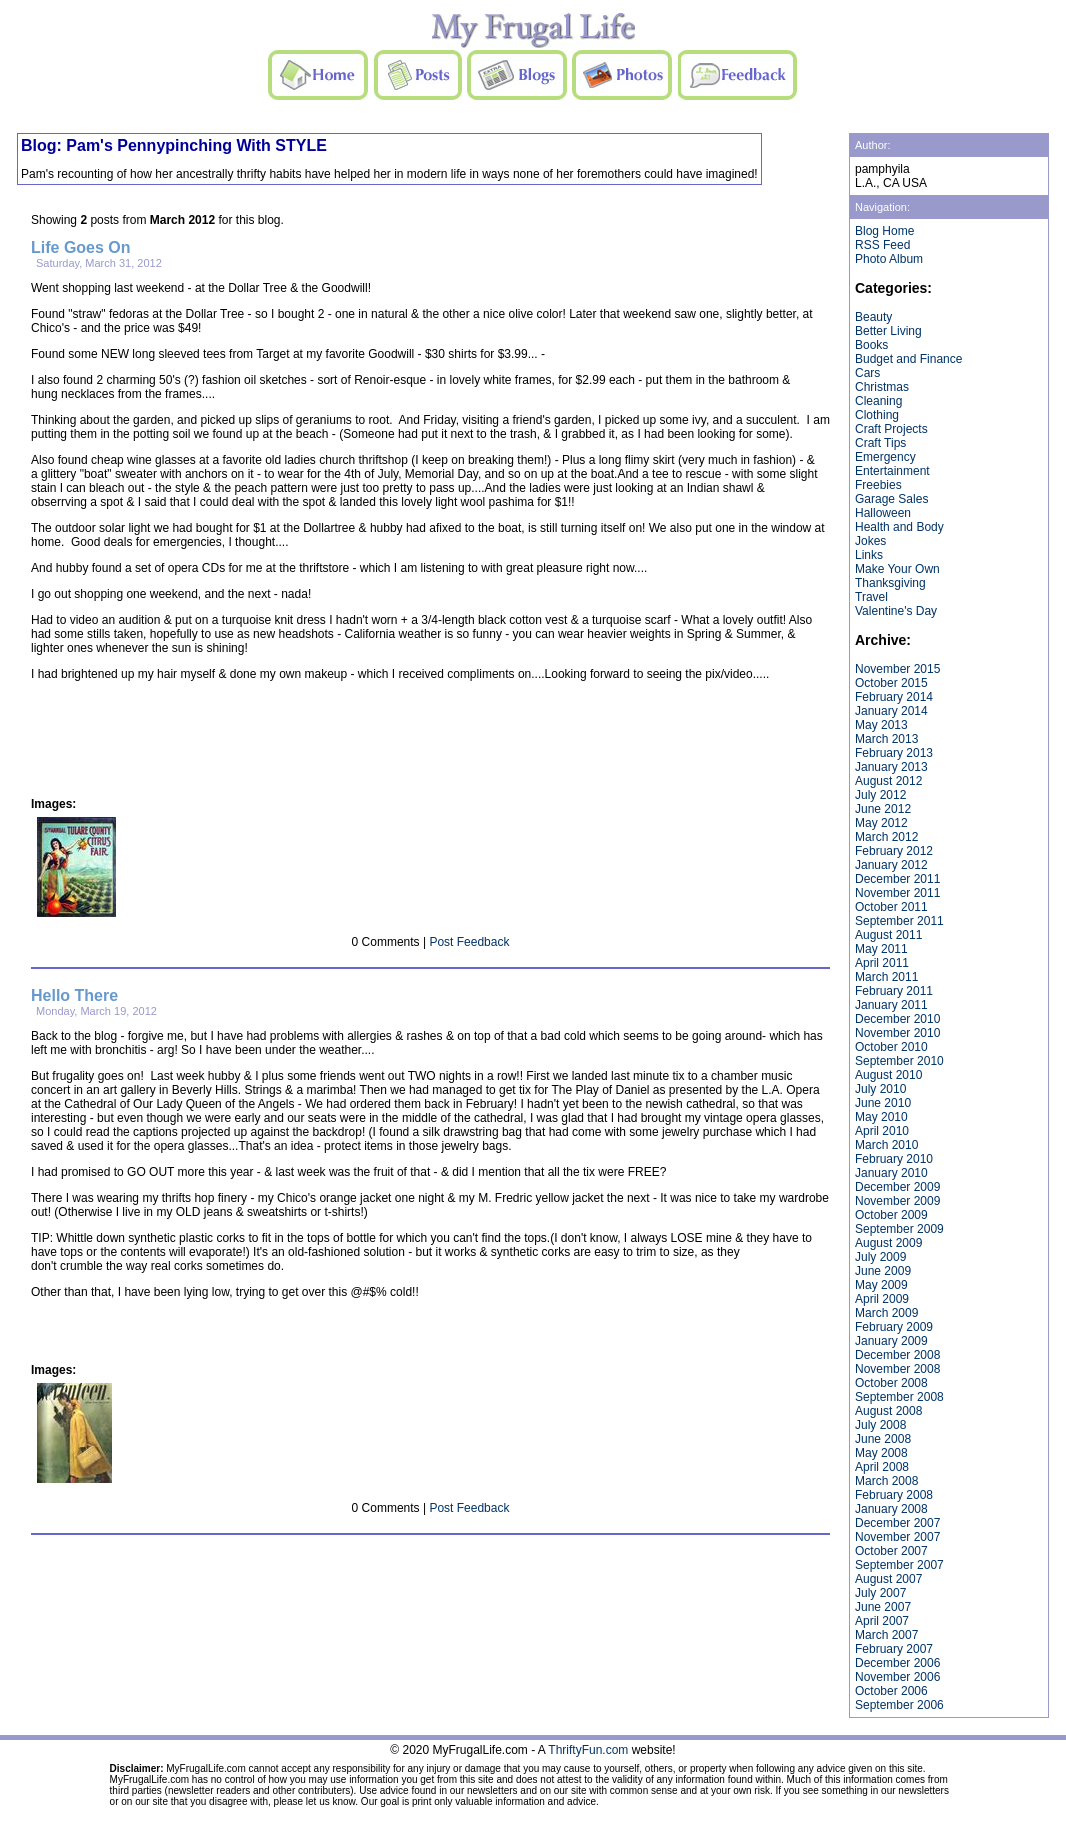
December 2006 (897, 1663)
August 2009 (888, 1243)
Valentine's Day (896, 611)
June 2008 (883, 1439)
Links (869, 555)
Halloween (883, 513)
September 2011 (899, 921)
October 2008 (891, 1383)
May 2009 (881, 1285)
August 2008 (888, 1411)
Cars (867, 373)
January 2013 (891, 767)
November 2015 (897, 669)
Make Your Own (897, 569)
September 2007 (899, 1565)
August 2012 (888, 781)
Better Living (888, 331)
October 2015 (891, 683)
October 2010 (891, 1047)
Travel (871, 597)
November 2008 (897, 1369)
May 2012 (881, 823)
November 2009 (897, 1201)
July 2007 (880, 1593)
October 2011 (891, 907)
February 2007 (894, 1649)
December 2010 (897, 1019)
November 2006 (897, 1677)
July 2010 (880, 1089)
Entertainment (892, 471)
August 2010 (888, 1075)
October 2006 (891, 1691)
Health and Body (899, 527)
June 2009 (883, 1271)
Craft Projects (891, 429)
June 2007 (883, 1607)
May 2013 (881, 725)
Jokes (870, 541)
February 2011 (894, 991)
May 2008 (881, 1453)
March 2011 (886, 977)
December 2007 (897, 1523)
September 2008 (899, 1397)
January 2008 (891, 1509)
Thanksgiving (890, 583)
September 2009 (899, 1229)
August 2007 (888, 1579)
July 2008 (880, 1425)
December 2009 (897, 1187)
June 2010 (883, 1103)
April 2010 (882, 1131)
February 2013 (894, 753)
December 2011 (897, 879)
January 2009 (891, 1341)
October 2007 (891, 1551)
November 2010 (897, 1033)
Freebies (878, 485)
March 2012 (886, 837)
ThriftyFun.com (588, 1750)
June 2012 (883, 809)
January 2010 (891, 1173)
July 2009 (880, 1257)
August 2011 (888, 935)
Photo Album (889, 259)
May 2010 (881, 1117)
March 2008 (886, 1481)
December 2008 (897, 1355)
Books (871, 345)
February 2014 (894, 697)
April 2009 (882, 1299)
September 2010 (899, 1061)
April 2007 (882, 1621)
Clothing (877, 415)
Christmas (882, 387)
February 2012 (894, 851)
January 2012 (891, 865)
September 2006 (899, 1705)
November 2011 (897, 893)
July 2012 (880, 795)
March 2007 (886, 1635)
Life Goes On (81, 247)
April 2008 (882, 1467)
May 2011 (881, 949)
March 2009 (886, 1313)
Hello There (74, 995)
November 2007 (897, 1537)
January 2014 (891, 711)
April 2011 (882, 963)
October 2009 (891, 1215)
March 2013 (886, 739)
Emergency (885, 457)
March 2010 (886, 1145)
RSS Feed (882, 245)
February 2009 (894, 1327)
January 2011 (891, 1005)
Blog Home (884, 231)
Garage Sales (891, 499)
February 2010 (894, 1159)
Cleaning (878, 401)
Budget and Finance (908, 359)
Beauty (873, 317)
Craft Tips (880, 443)
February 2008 (894, 1495)
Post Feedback (469, 942)
